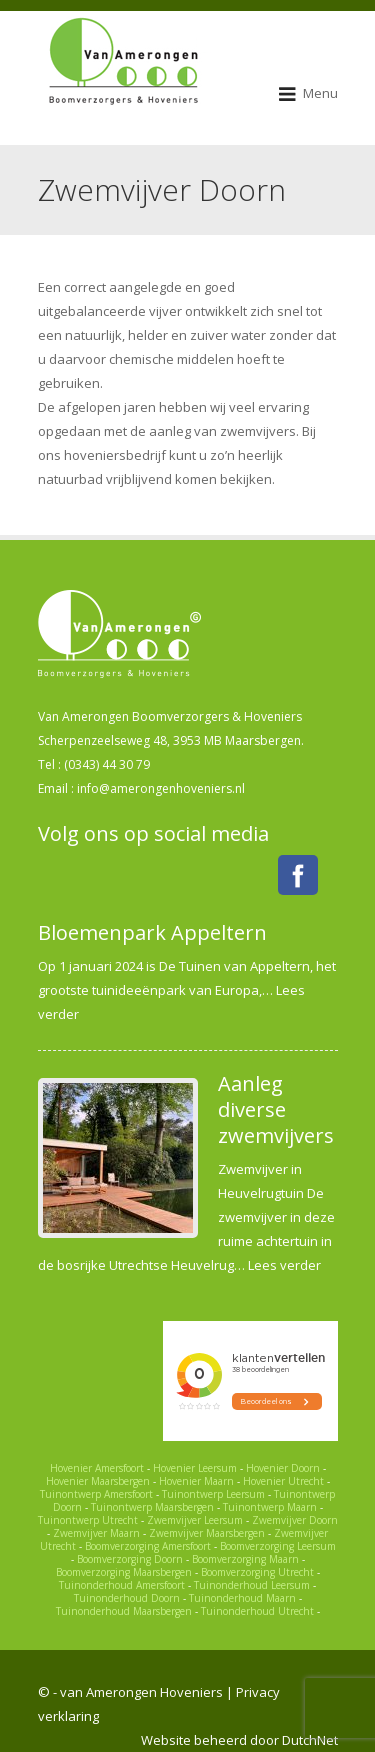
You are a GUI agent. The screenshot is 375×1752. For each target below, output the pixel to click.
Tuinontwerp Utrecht (88, 1520)
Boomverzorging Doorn (130, 1559)
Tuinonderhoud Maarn (242, 1598)
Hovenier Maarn (196, 1481)
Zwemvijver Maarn (96, 1533)
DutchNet (310, 1740)
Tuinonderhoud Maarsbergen (124, 1611)
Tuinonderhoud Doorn (127, 1598)
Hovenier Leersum (195, 1468)
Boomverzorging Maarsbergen (124, 1572)
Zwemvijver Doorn (295, 1520)
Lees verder (284, 1265)
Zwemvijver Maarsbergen (207, 1533)
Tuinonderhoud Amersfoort (122, 1585)
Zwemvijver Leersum (195, 1520)
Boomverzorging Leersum (278, 1546)
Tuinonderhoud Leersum (252, 1585)
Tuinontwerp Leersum (213, 1494)
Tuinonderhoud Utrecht (257, 1611)
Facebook (298, 875)
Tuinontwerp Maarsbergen (152, 1507)
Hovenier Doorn (283, 1468)
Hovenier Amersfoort (97, 1468)
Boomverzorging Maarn (245, 1559)
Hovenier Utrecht (283, 1481)
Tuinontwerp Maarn (270, 1507)
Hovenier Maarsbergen (98, 1481)
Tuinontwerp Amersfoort (96, 1494)
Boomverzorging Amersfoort (148, 1546)
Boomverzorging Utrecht (257, 1572)
